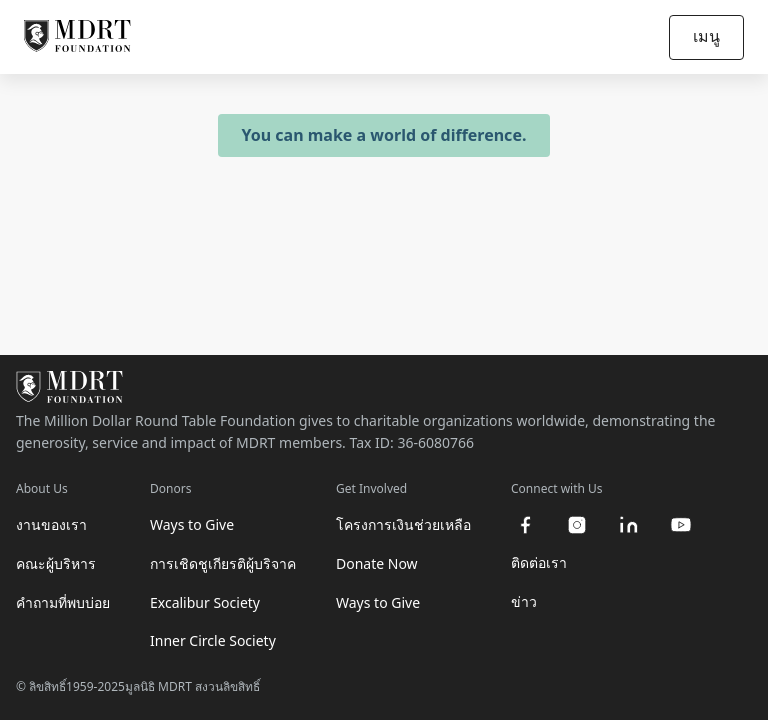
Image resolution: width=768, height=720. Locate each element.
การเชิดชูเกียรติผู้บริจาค (223, 563)
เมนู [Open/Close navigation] (706, 36)
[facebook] (525, 525)
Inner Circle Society (213, 640)
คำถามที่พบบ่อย (63, 602)
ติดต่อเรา (539, 562)
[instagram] (577, 525)
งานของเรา (51, 524)
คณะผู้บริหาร (56, 563)
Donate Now (377, 563)
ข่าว (524, 601)
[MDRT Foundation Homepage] (77, 37)
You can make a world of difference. (384, 135)
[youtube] (681, 525)
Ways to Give (192, 524)
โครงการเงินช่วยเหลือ (403, 524)
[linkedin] (629, 525)
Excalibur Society (205, 602)
